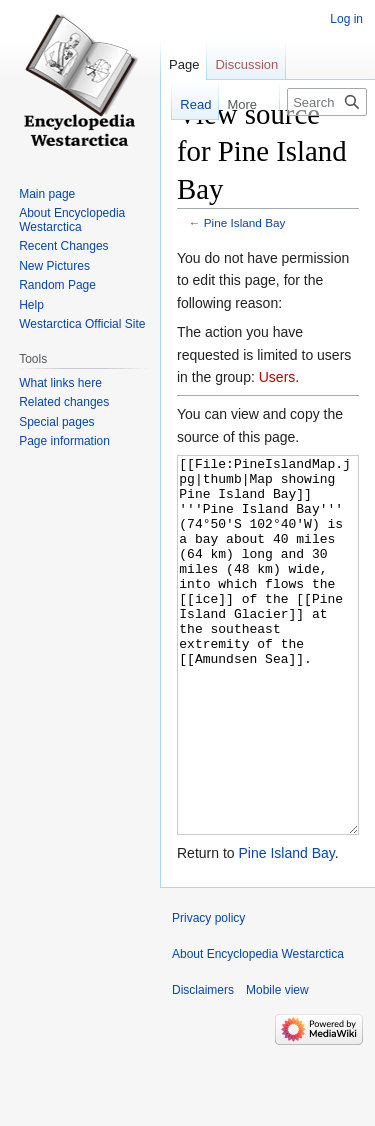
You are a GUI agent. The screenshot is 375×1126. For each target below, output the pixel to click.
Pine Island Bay (245, 222)
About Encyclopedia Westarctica (72, 220)
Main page (47, 194)
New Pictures (54, 266)
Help (31, 305)
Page (184, 64)
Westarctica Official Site (82, 324)
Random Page (57, 285)
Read (191, 104)
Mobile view (277, 1065)
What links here (60, 383)
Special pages (56, 422)
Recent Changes (63, 246)
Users (277, 377)
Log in (346, 19)
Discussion (246, 64)
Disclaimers (203, 1065)
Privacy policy (208, 993)
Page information (64, 441)
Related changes (64, 402)
